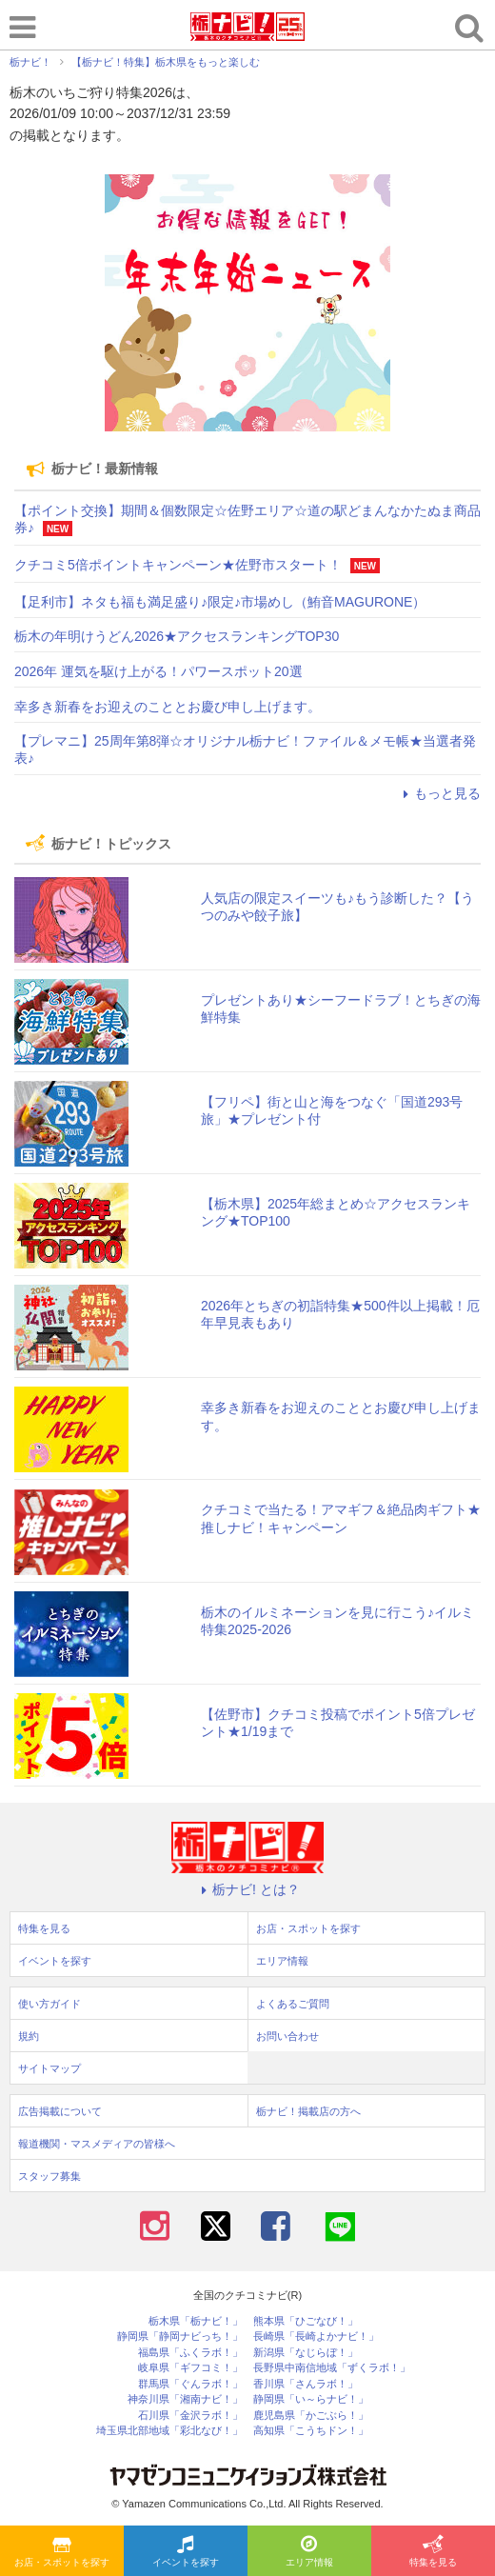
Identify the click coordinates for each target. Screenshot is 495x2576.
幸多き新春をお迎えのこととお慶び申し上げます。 (167, 706)
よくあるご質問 (292, 2003)
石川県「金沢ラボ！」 (190, 2415)
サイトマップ (49, 2068)
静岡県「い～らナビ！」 (310, 2399)
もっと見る (439, 793)
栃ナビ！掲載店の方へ (308, 2111)
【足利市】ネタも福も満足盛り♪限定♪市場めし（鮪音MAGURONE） (220, 601)
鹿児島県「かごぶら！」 (310, 2415)
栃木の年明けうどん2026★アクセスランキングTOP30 (176, 636)
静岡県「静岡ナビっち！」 (180, 2336)
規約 (28, 2036)
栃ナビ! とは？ (247, 1889)
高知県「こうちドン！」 (310, 2431)
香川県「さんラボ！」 (305, 2384)
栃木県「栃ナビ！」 (195, 2321)
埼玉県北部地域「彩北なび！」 (169, 2431)
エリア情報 (309, 2552)
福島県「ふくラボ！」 (190, 2352)
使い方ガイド (49, 2003)
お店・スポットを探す (61, 2552)
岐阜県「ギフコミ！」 (190, 2368)
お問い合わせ (287, 2036)
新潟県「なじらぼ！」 (305, 2352)
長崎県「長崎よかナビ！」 (316, 2336)
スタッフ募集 (49, 2176)
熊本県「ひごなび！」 (305, 2321)
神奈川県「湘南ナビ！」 (185, 2399)
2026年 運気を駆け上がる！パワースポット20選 (158, 671)
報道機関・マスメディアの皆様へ (96, 2143)
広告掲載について (60, 2111)
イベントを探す (185, 2552)
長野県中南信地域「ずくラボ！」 (331, 2368)
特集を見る (433, 2552)
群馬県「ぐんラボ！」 (190, 2384)
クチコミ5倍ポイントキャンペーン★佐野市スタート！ (178, 564)
